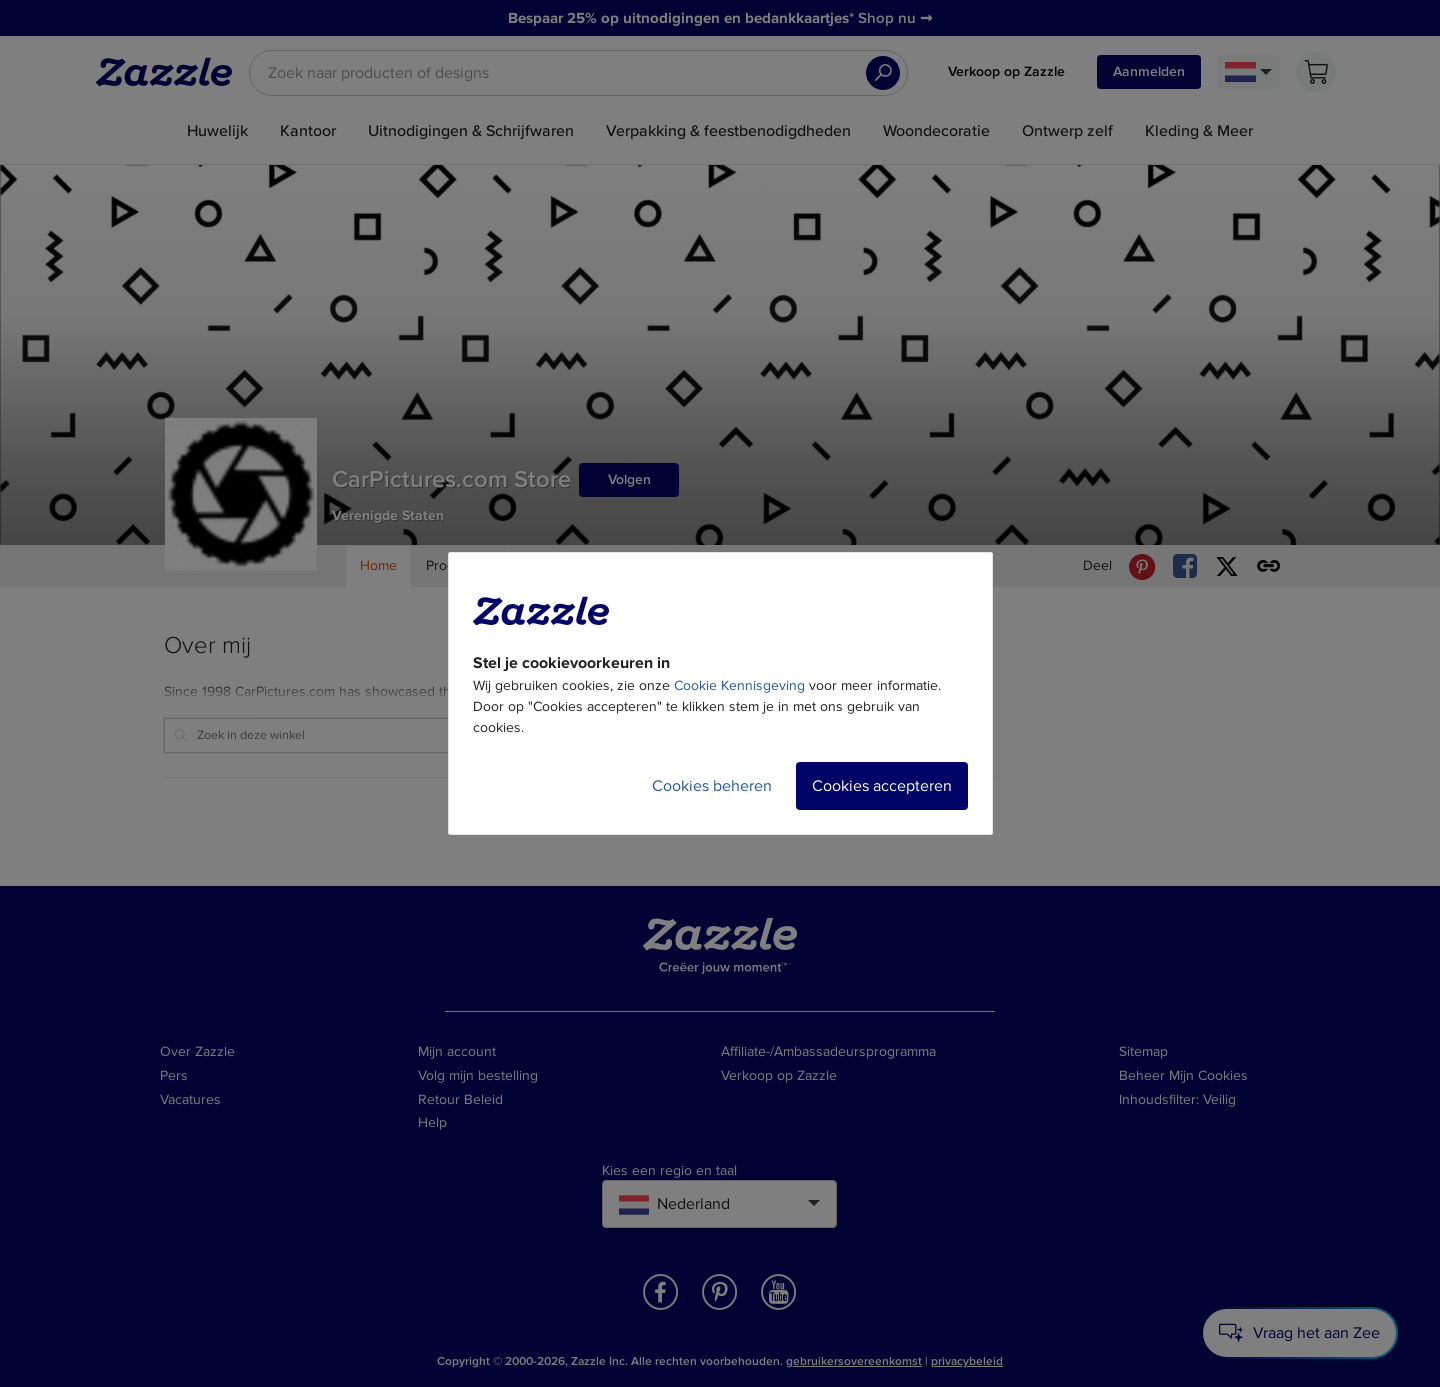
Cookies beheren (712, 786)
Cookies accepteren (882, 786)
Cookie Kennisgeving (739, 685)
